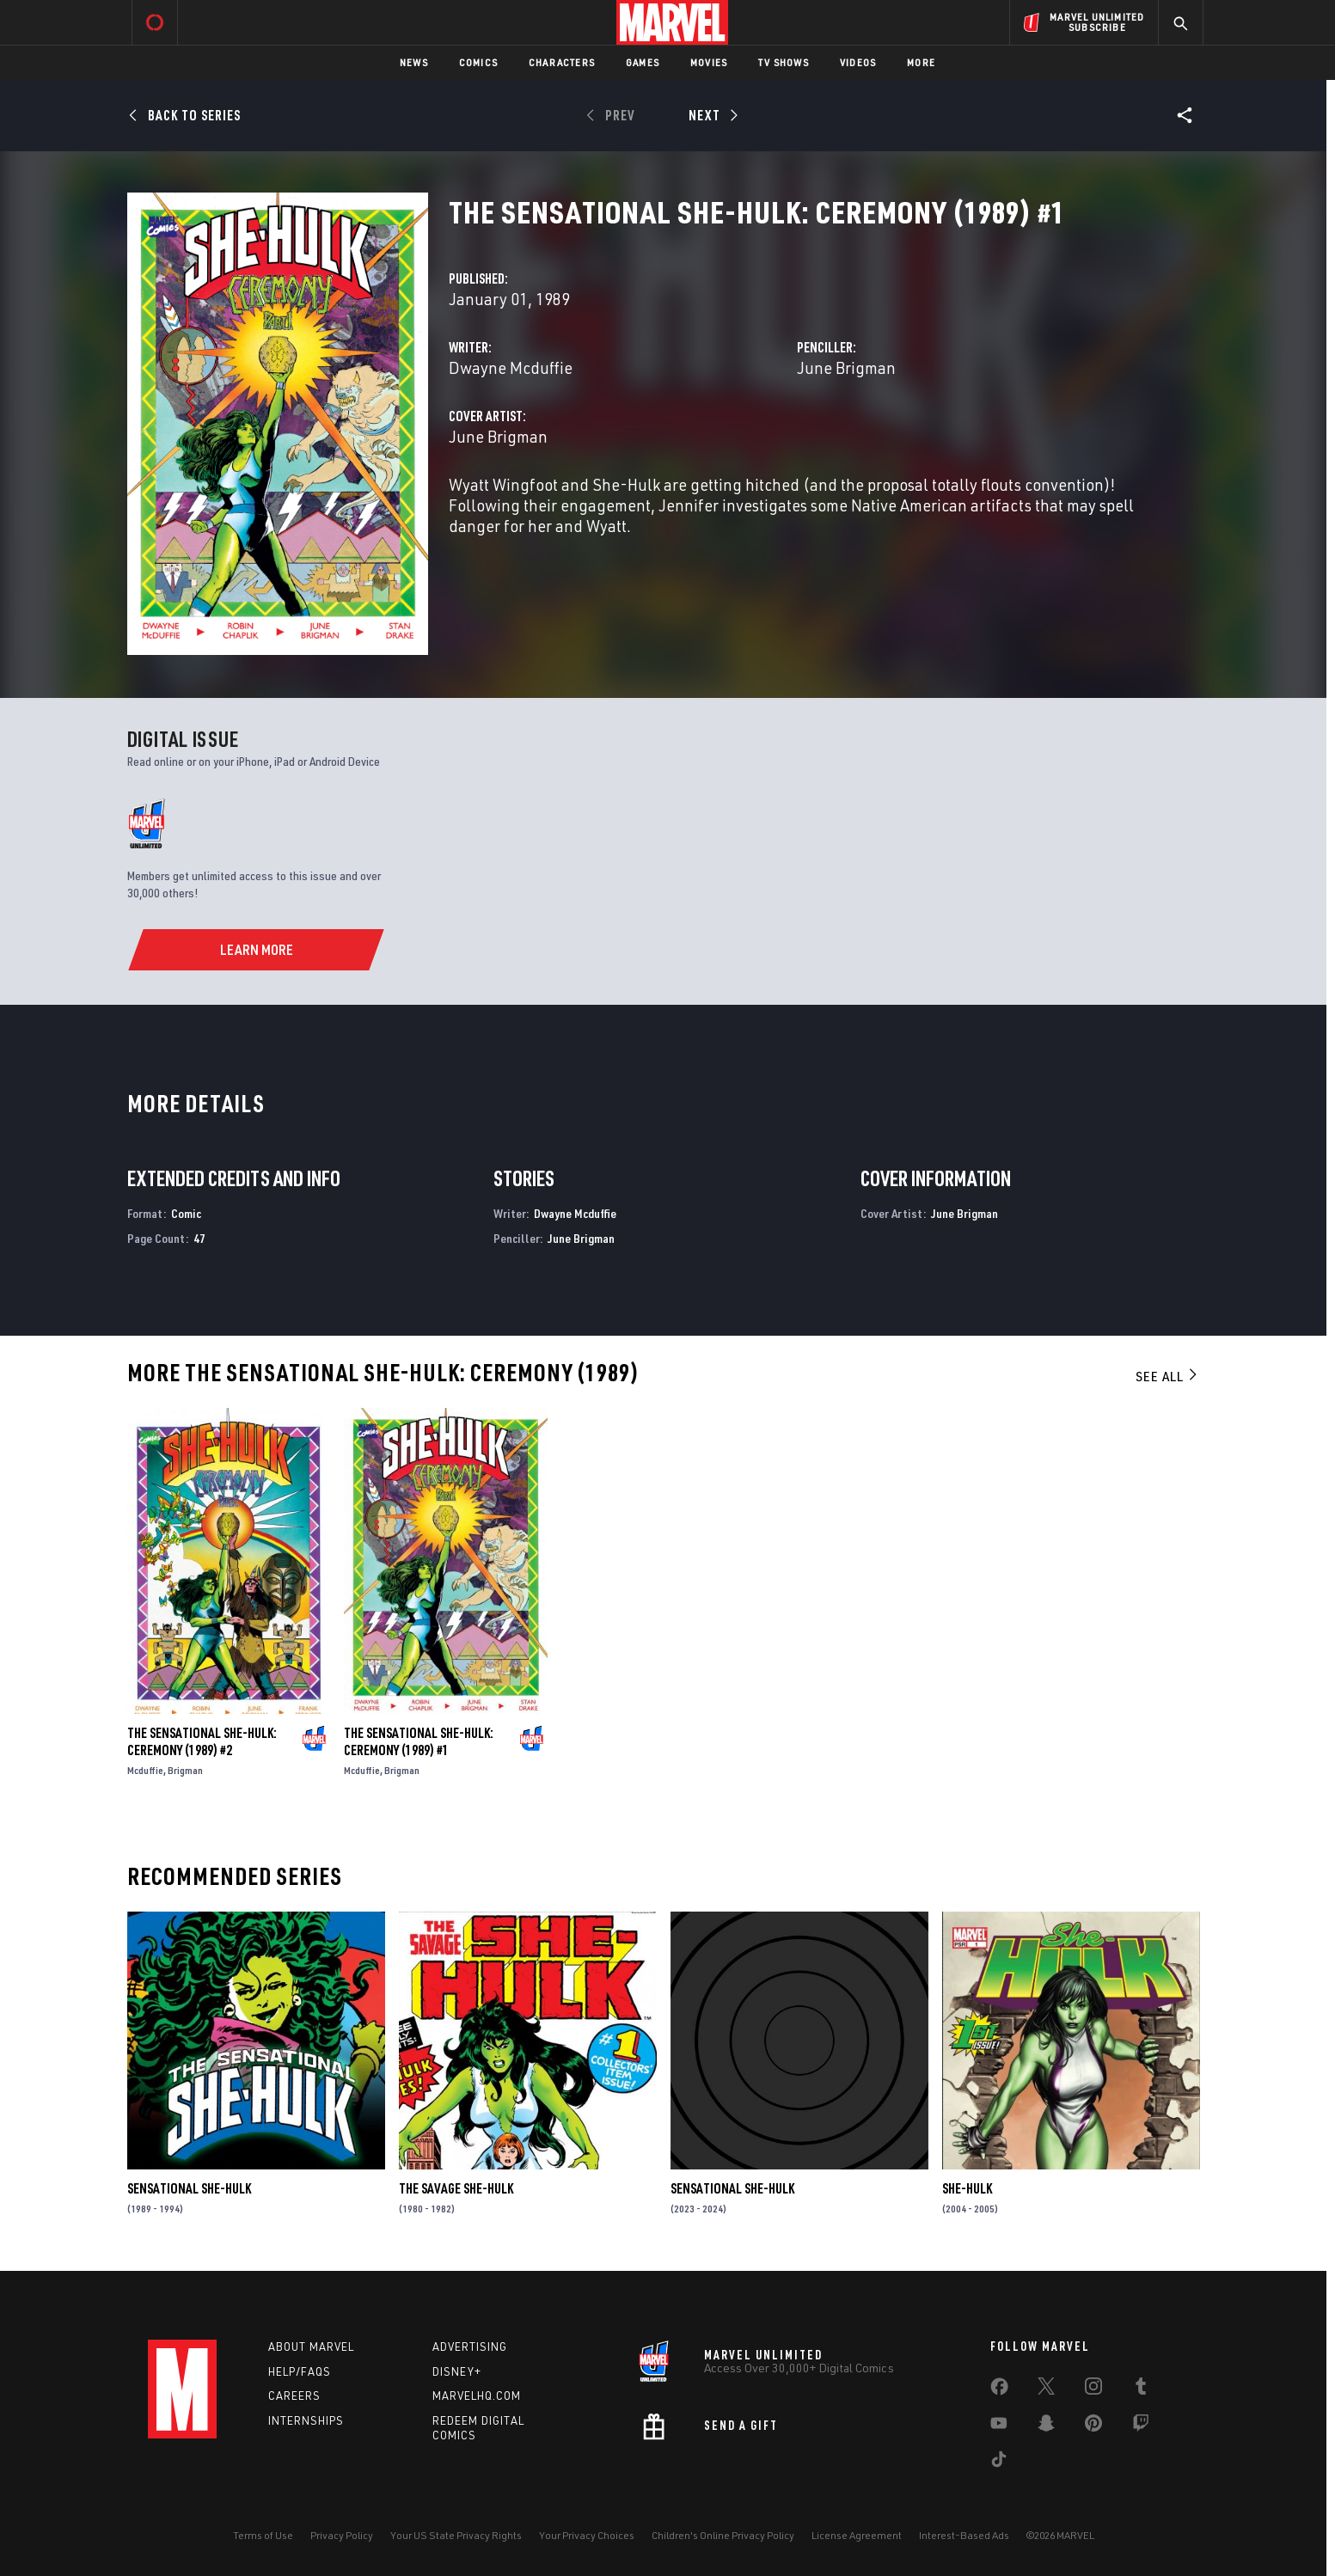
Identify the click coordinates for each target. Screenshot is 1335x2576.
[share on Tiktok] (998, 2462)
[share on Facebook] (999, 2390)
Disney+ (456, 2371)
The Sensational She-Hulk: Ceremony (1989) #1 (418, 1741)
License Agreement (856, 2535)
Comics (478, 62)
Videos (858, 62)
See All (1167, 1376)
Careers (294, 2395)
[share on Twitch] (1140, 2426)
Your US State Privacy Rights (456, 2535)
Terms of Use (263, 2535)
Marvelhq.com (476, 2395)
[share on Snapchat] (1046, 2426)
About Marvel (311, 2346)
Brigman (185, 1770)
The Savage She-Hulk (456, 2188)
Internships (306, 2420)
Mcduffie (145, 1770)
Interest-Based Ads (964, 2535)
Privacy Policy (341, 2535)
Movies (708, 62)
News (414, 62)
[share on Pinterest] (1093, 2426)
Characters (562, 62)
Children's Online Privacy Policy (723, 2535)
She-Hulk (967, 2188)
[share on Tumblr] (1140, 2389)
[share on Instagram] (1093, 2389)
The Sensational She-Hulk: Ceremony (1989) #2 (202, 1741)
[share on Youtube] (998, 2426)
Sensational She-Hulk (189, 2188)
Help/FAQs (299, 2371)
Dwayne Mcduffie (511, 367)
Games (642, 62)
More (921, 62)
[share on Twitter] (1046, 2389)
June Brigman (846, 367)
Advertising (469, 2346)
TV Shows (783, 62)
